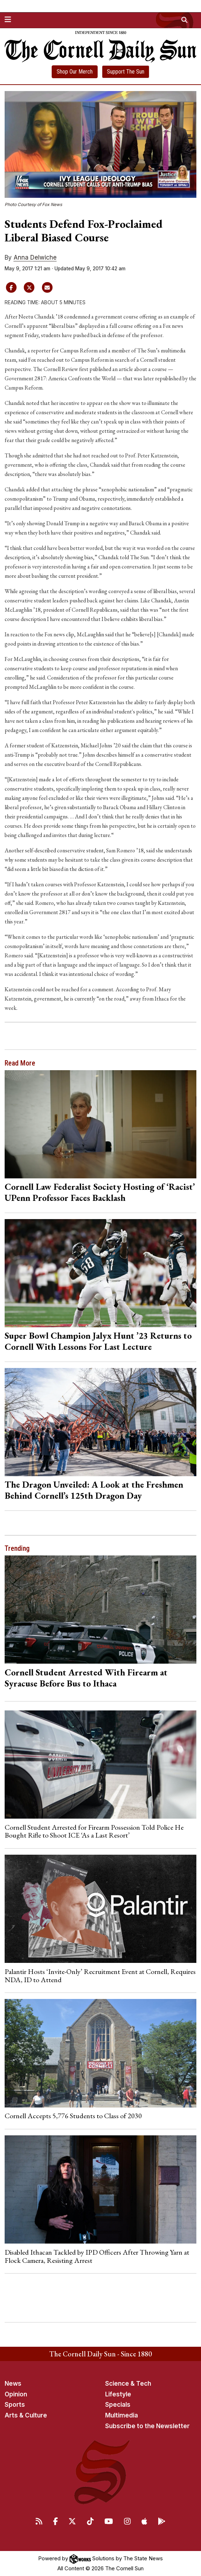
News (13, 2383)
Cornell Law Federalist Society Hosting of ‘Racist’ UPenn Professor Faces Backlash (100, 1192)
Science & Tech (128, 2383)
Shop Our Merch (75, 71)
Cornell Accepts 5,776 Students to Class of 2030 (73, 2115)
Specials (117, 2404)
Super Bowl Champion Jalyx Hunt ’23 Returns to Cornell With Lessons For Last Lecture (98, 1341)
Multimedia (121, 2415)
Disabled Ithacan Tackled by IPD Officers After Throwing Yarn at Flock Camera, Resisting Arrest (97, 2256)
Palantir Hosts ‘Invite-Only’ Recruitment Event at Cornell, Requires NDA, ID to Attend (100, 1975)
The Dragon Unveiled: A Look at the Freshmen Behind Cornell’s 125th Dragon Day (94, 1490)
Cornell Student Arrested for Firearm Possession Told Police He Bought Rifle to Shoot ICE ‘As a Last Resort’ (94, 1831)
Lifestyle (118, 2394)
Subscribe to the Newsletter (147, 2426)
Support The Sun (125, 71)
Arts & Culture (26, 2415)
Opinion (16, 2394)
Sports (15, 2404)
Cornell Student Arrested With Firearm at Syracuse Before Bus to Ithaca (86, 1678)
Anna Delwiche (35, 257)
